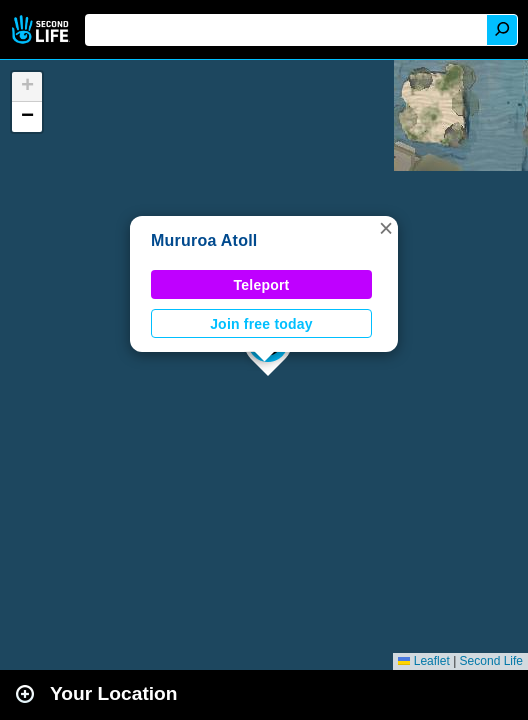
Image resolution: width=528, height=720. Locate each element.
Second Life (42, 29)
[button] (386, 228)
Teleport (262, 285)
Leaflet (423, 661)
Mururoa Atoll (204, 240)
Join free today (261, 324)
